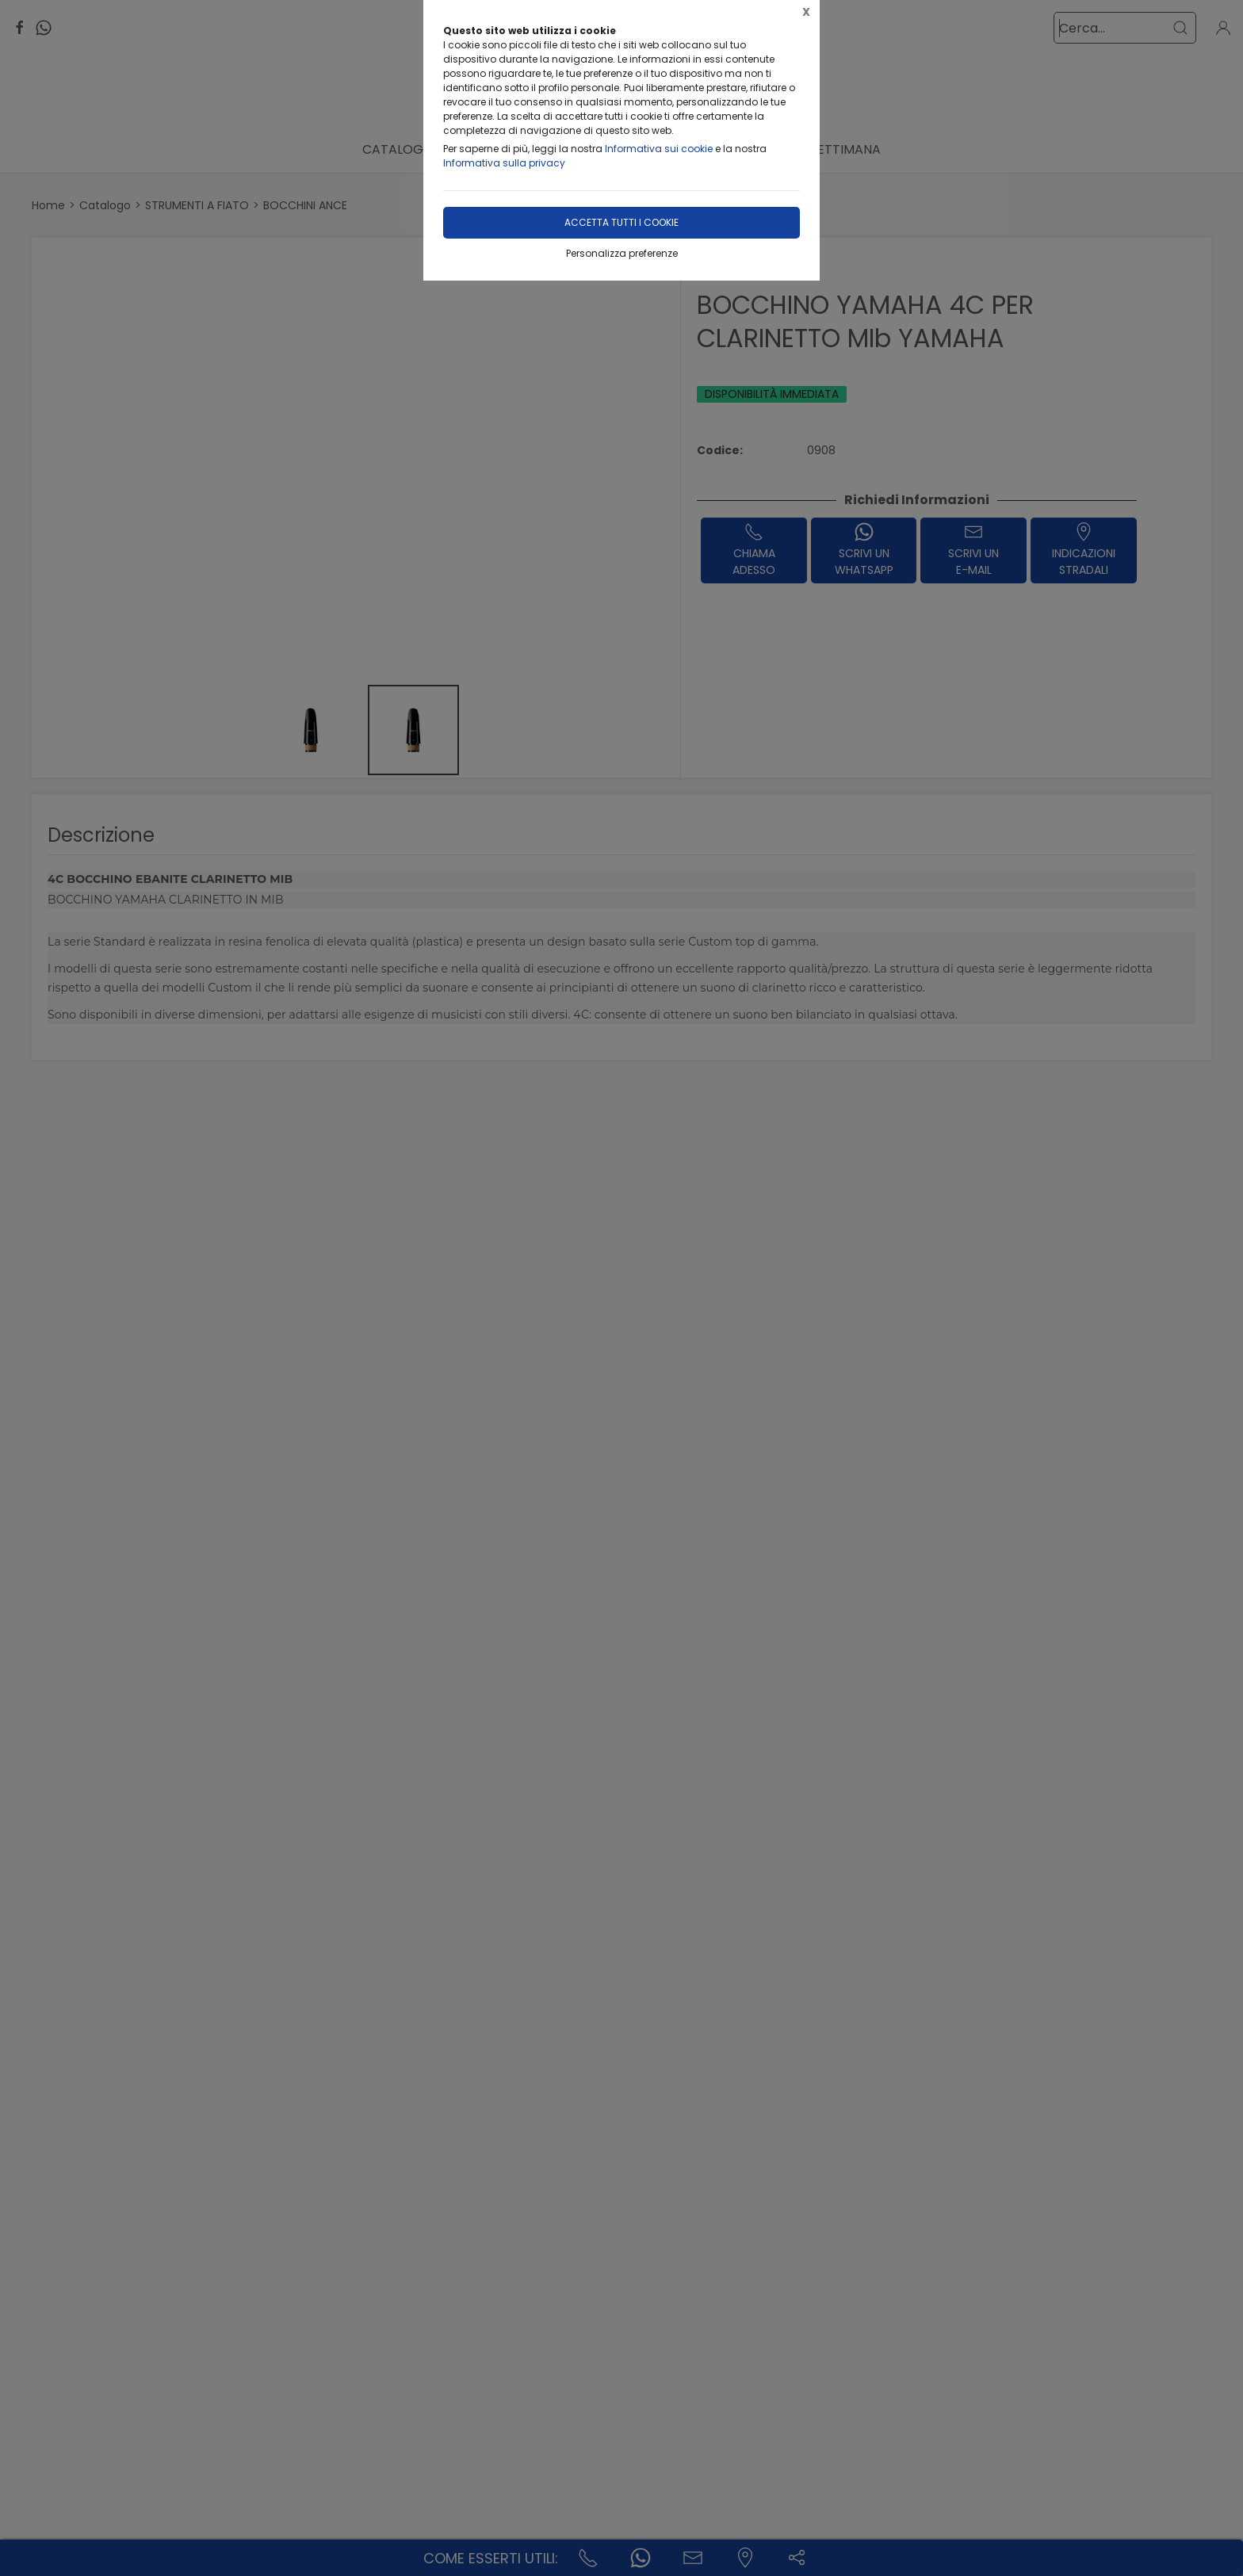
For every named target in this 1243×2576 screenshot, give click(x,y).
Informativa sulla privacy (504, 163)
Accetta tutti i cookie (621, 222)
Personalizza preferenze (622, 253)
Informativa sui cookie (659, 148)
